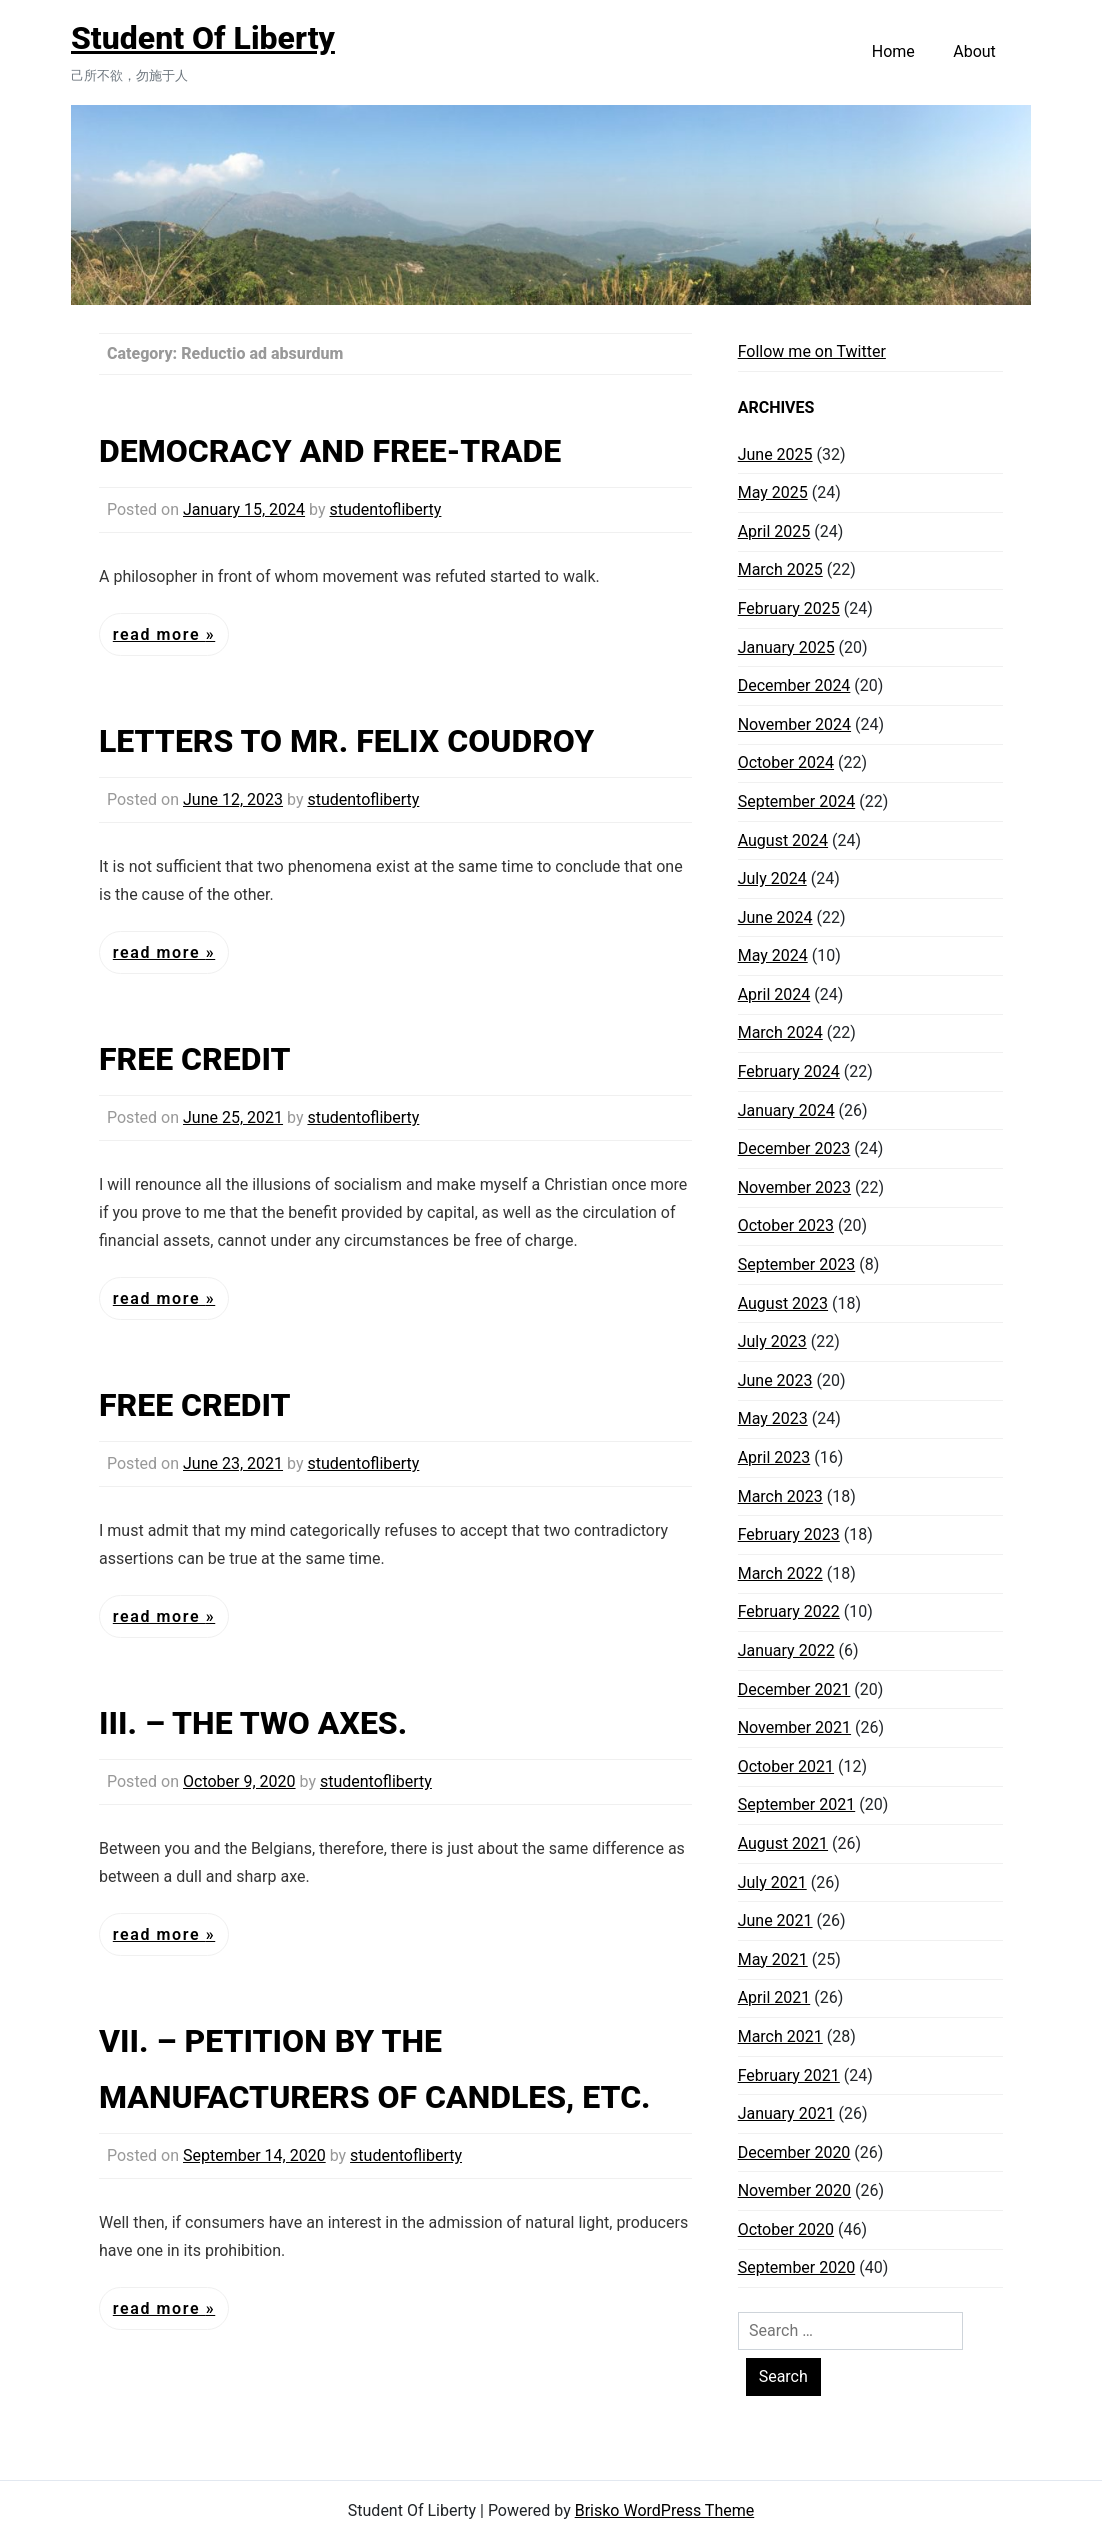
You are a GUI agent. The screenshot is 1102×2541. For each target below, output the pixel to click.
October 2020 (786, 2229)
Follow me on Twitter (812, 351)
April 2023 (774, 1457)
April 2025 (774, 531)
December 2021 (794, 1689)
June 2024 (775, 917)
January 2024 (786, 1110)
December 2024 (794, 685)
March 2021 (780, 2036)
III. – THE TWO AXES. (253, 1723)
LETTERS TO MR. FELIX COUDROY (346, 741)
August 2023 (783, 1303)
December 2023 (794, 1148)
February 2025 (789, 608)
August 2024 (783, 840)
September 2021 (797, 1804)
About (974, 51)
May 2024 (773, 955)
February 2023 (789, 1534)
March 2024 (780, 1032)
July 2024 (772, 878)
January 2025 (786, 647)
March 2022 (780, 1573)
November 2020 (794, 2190)
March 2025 (780, 569)
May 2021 (773, 1959)
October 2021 (786, 1766)
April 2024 (774, 994)
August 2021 (783, 1843)
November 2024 (794, 724)
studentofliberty (385, 509)
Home (893, 51)
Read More (159, 634)
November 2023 (794, 1187)
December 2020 (794, 2152)
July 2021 (772, 1882)
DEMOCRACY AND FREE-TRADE (330, 451)
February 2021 (789, 2075)
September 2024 (797, 801)
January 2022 (786, 1650)
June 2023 (775, 1380)
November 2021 (794, 1727)
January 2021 (786, 2113)
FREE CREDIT (195, 1059)
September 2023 (797, 1264)
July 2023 (772, 1341)
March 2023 (780, 1496)
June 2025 (775, 454)
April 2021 (774, 1997)
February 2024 (789, 1071)
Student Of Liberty (203, 38)
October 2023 (786, 1225)
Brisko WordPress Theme (665, 2510)
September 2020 (797, 2267)
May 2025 (773, 492)
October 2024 (786, 762)
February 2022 (789, 1611)
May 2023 (773, 1418)
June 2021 (775, 1920)
